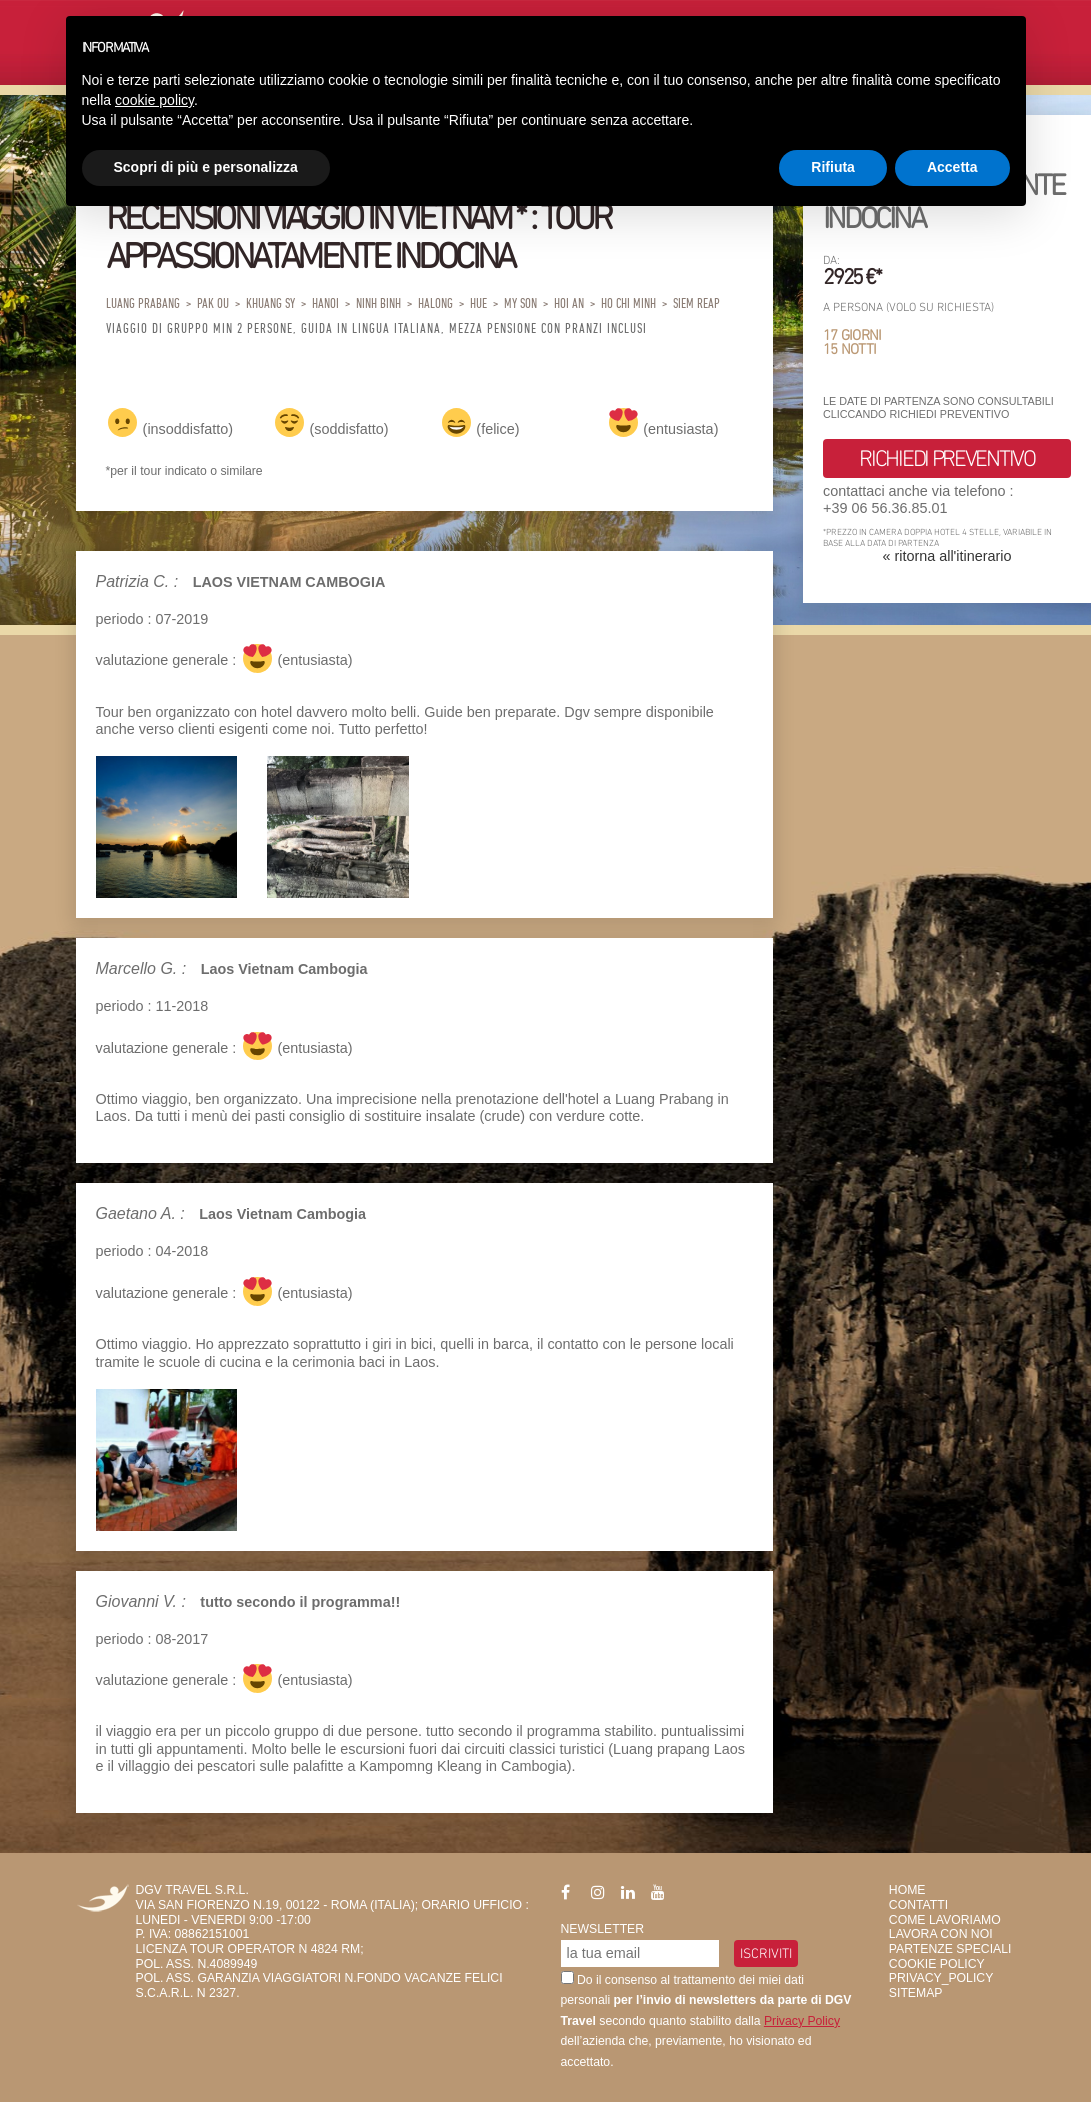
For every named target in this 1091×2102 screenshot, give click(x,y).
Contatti (918, 1905)
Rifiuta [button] (833, 167)
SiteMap (916, 1993)
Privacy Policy (802, 2021)
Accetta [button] (952, 167)
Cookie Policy (937, 1964)
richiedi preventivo (946, 458)
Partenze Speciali (950, 1949)
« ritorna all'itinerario (946, 556)
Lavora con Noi (941, 1934)
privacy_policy (941, 1978)
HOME (907, 1890)
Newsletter (603, 1929)
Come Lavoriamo (945, 1920)
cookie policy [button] (154, 100)
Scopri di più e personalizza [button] (206, 167)
